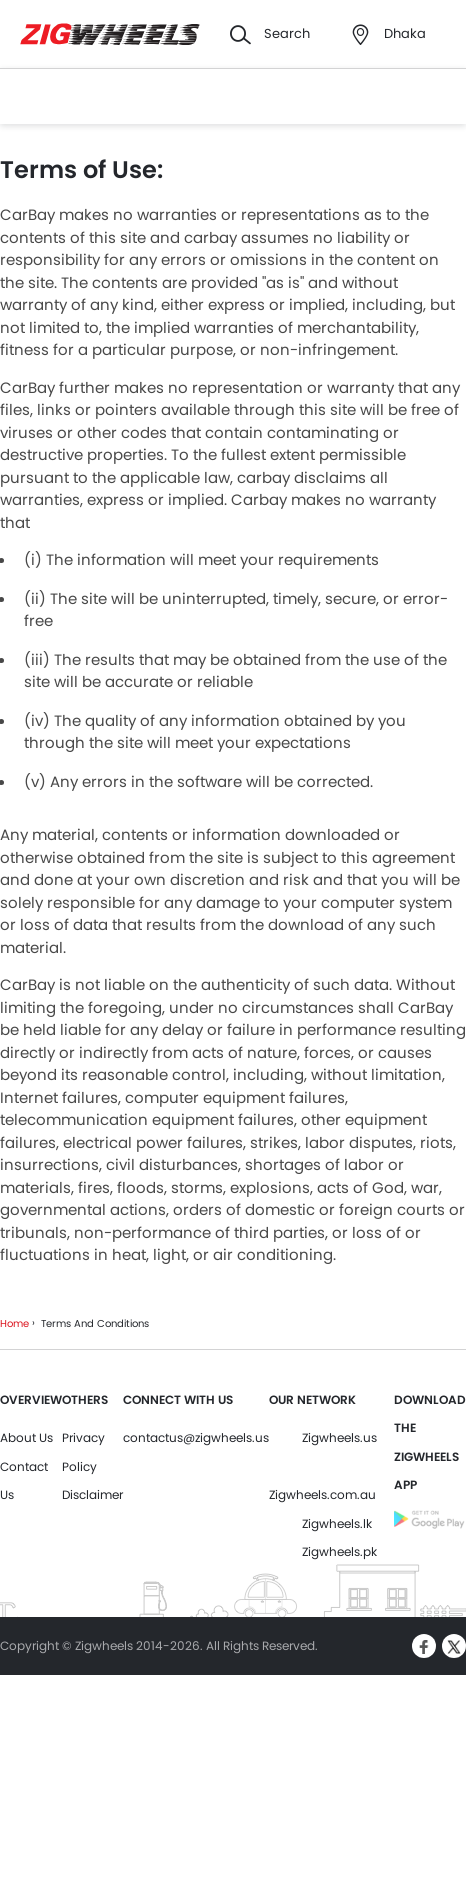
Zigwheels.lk (337, 1523)
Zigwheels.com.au (322, 1494)
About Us (26, 1437)
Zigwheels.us (339, 1437)
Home (14, 1323)
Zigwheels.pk (339, 1551)
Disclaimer (92, 1494)
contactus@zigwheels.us (196, 1437)
